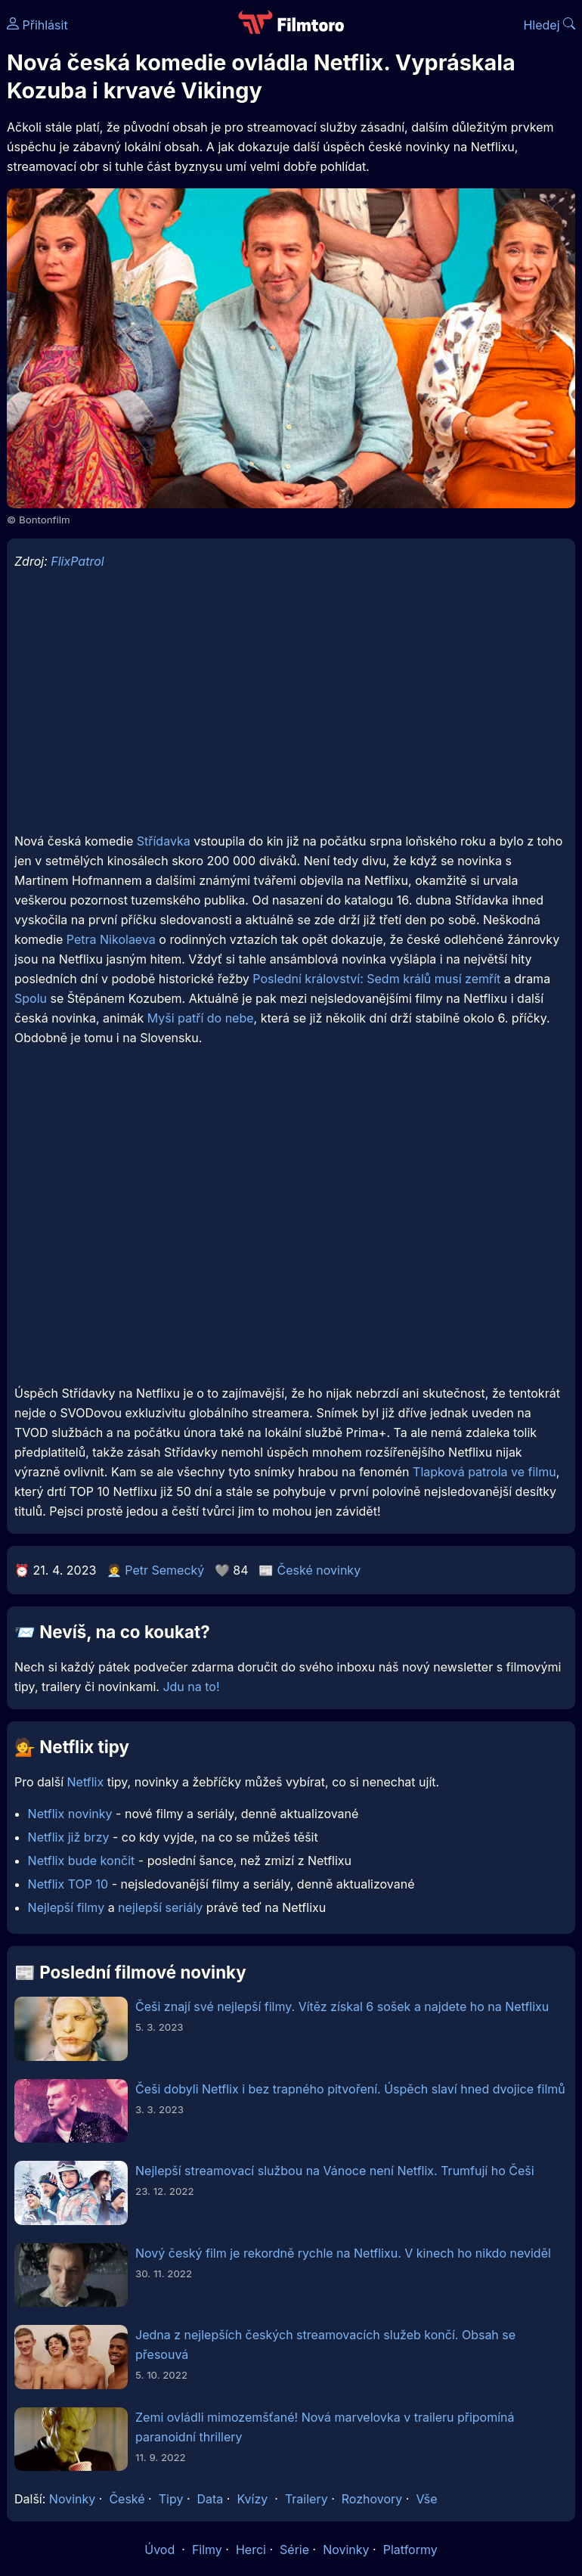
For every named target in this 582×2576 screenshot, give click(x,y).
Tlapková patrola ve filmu (484, 1471)
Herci (251, 2549)
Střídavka (163, 841)
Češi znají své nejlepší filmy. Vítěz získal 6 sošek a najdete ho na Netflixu (342, 2006)
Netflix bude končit (81, 1860)
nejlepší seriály (160, 1907)
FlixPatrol (77, 561)
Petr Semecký (164, 1570)
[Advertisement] (291, 712)
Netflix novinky (70, 1813)
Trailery (306, 2498)
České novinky (319, 1570)
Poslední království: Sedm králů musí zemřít (376, 978)
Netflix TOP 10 (68, 1884)
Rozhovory (372, 2498)
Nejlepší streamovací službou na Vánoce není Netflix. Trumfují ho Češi (334, 2170)
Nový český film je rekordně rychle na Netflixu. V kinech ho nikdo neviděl (343, 2253)
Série (294, 2549)
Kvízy (252, 2498)
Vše (426, 2498)
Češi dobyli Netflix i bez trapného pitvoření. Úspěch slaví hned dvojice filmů (350, 2088)
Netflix (85, 1781)
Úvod (161, 2549)
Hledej (549, 25)
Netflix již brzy (69, 1837)
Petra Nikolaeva (111, 939)
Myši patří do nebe (200, 1018)
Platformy (410, 2549)
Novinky (72, 2498)
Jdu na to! (191, 1686)
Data (210, 2498)
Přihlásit (37, 25)
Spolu (30, 998)
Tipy (171, 2498)
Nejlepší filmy (66, 1907)
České (126, 2498)
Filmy (207, 2549)
